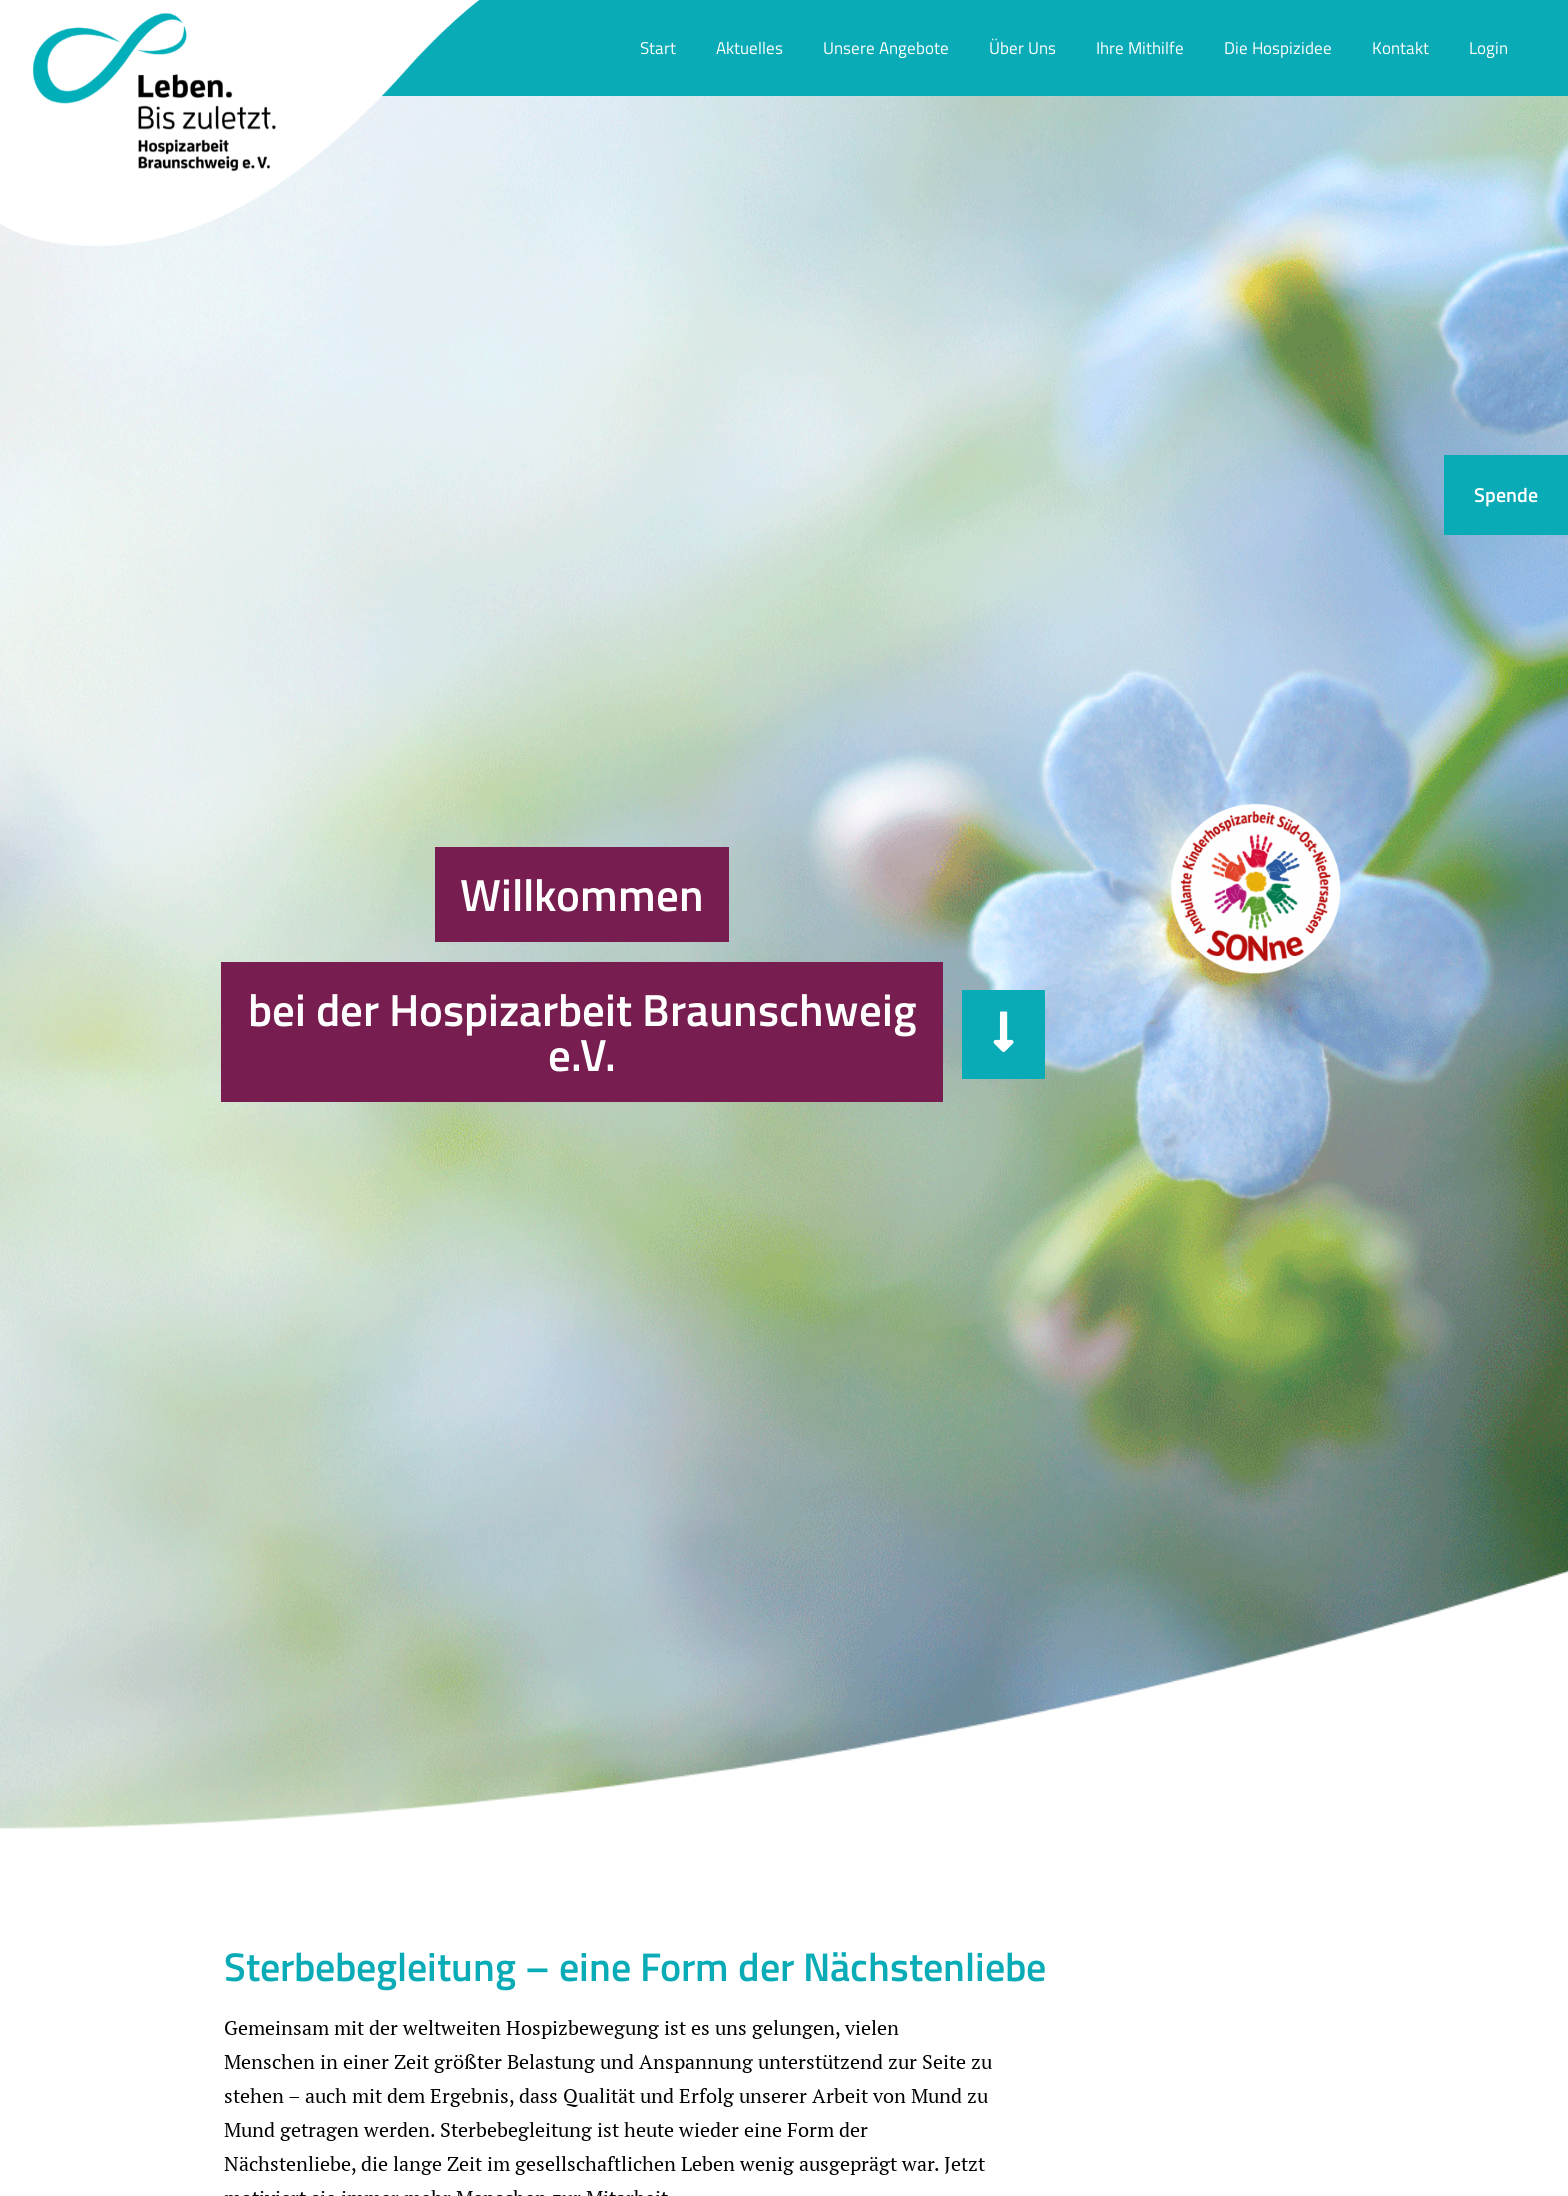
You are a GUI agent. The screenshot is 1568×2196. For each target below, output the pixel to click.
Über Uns (1022, 48)
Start (658, 48)
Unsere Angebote (886, 48)
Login (1488, 48)
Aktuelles (749, 48)
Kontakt (1400, 48)
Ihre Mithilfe (1140, 48)
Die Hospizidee (1278, 48)
